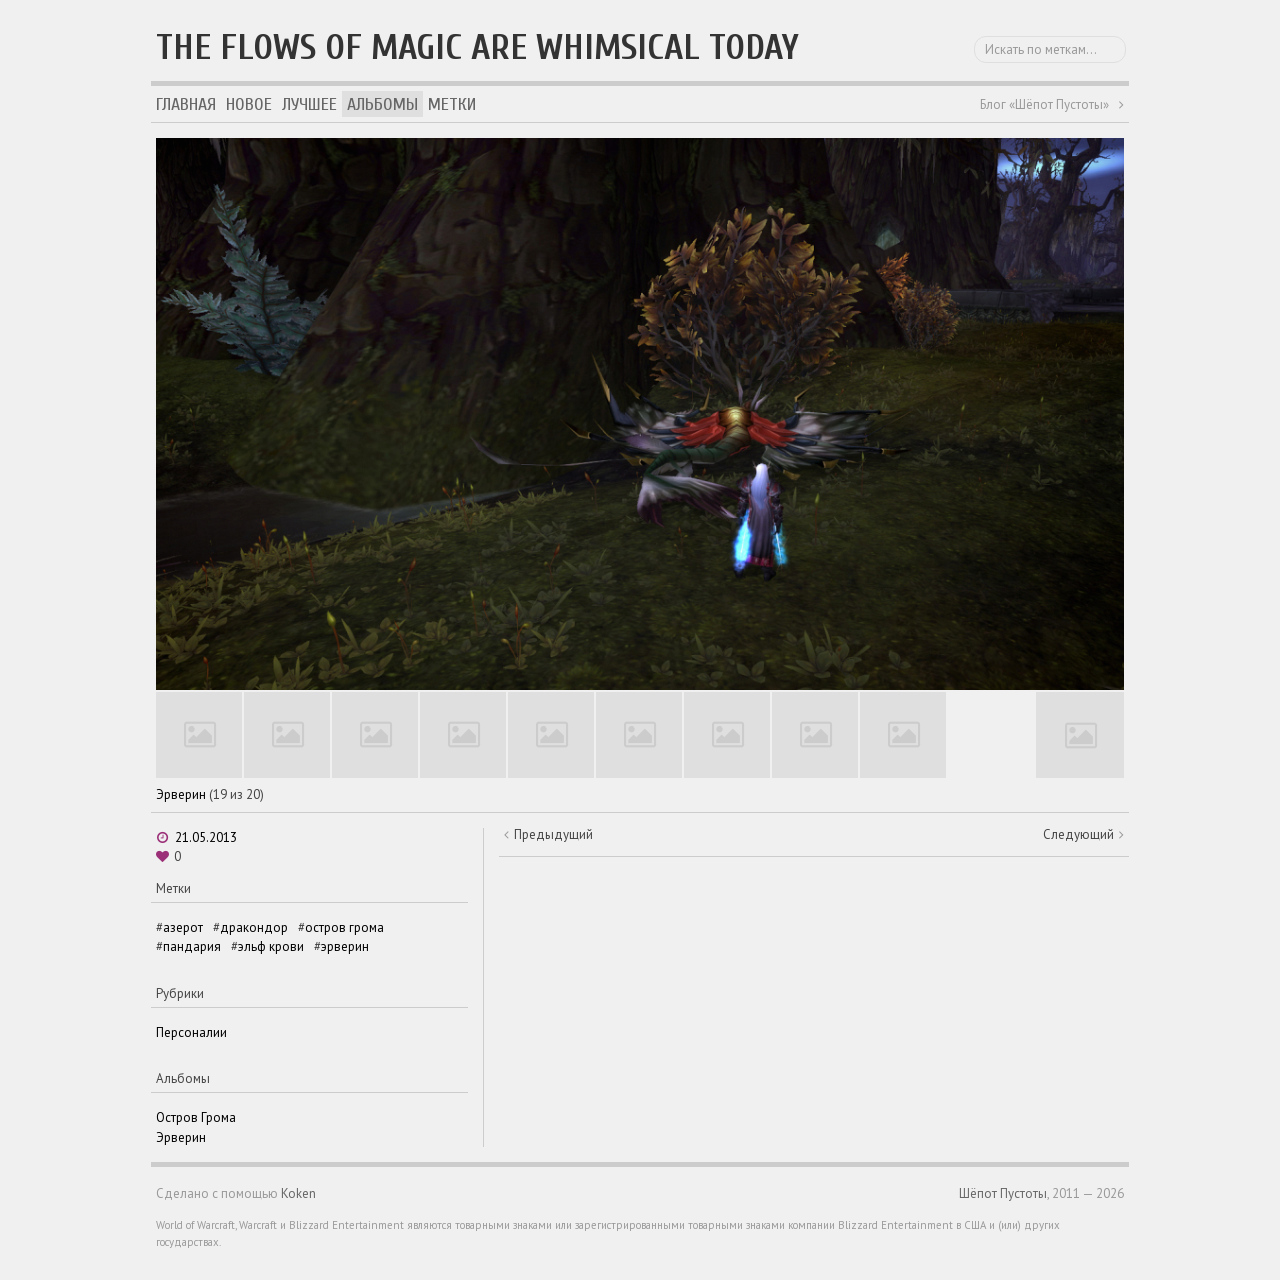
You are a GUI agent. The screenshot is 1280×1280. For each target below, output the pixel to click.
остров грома (344, 927)
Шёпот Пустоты (1003, 1193)
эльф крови (271, 946)
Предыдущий (553, 834)
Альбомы (382, 104)
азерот (183, 927)
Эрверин (181, 794)
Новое (249, 104)
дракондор (254, 927)
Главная (186, 104)
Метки (452, 104)
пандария (192, 946)
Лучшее (309, 104)
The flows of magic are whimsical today (477, 47)
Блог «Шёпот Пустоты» (1044, 104)
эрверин (345, 946)
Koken (298, 1193)
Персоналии (191, 1032)
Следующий (1078, 834)
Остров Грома (196, 1117)
